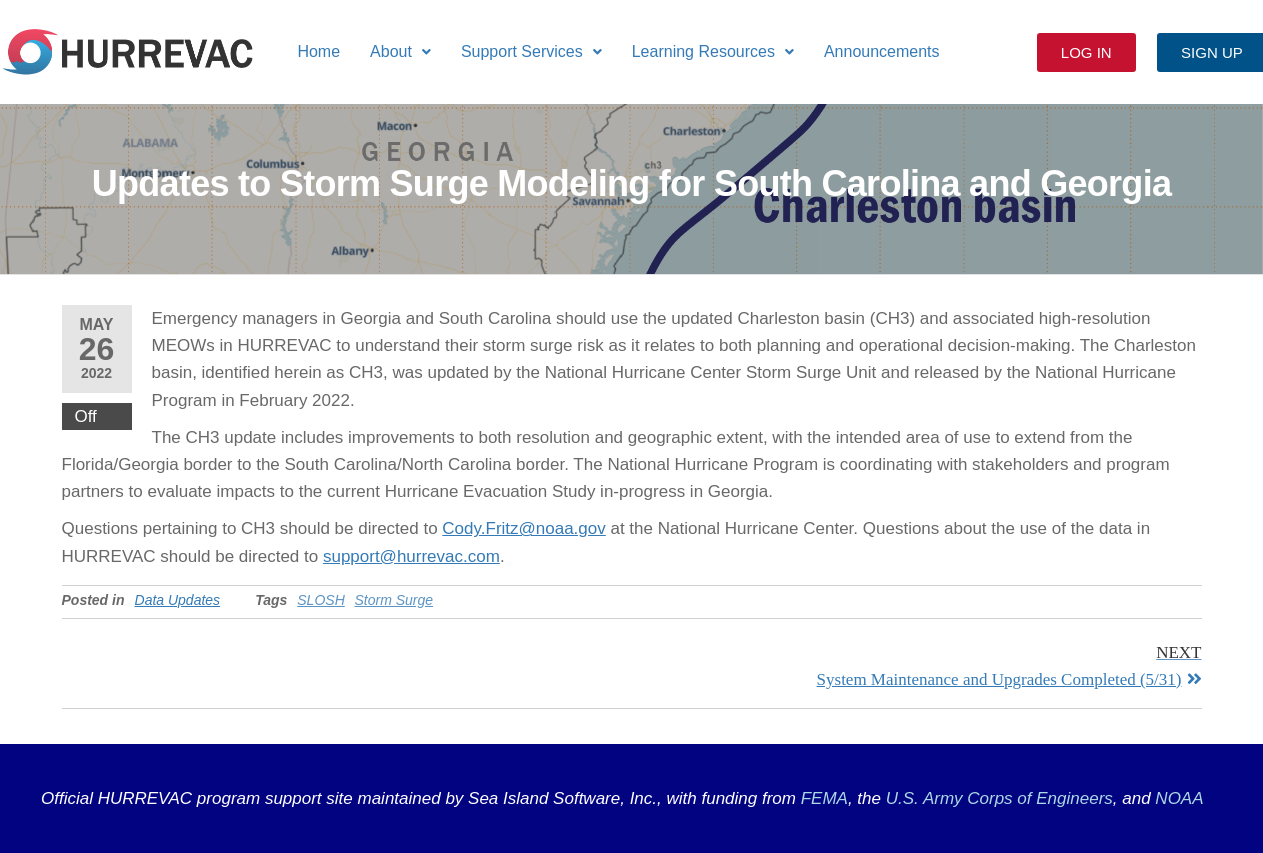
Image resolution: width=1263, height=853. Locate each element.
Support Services (531, 51)
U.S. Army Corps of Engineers (997, 798)
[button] (400, 52)
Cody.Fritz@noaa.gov (523, 528)
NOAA (1179, 798)
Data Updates (178, 600)
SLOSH (320, 600)
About (400, 51)
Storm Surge (393, 600)
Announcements (882, 51)
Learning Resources (713, 51)
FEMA (824, 798)
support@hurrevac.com (411, 556)
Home (318, 51)
